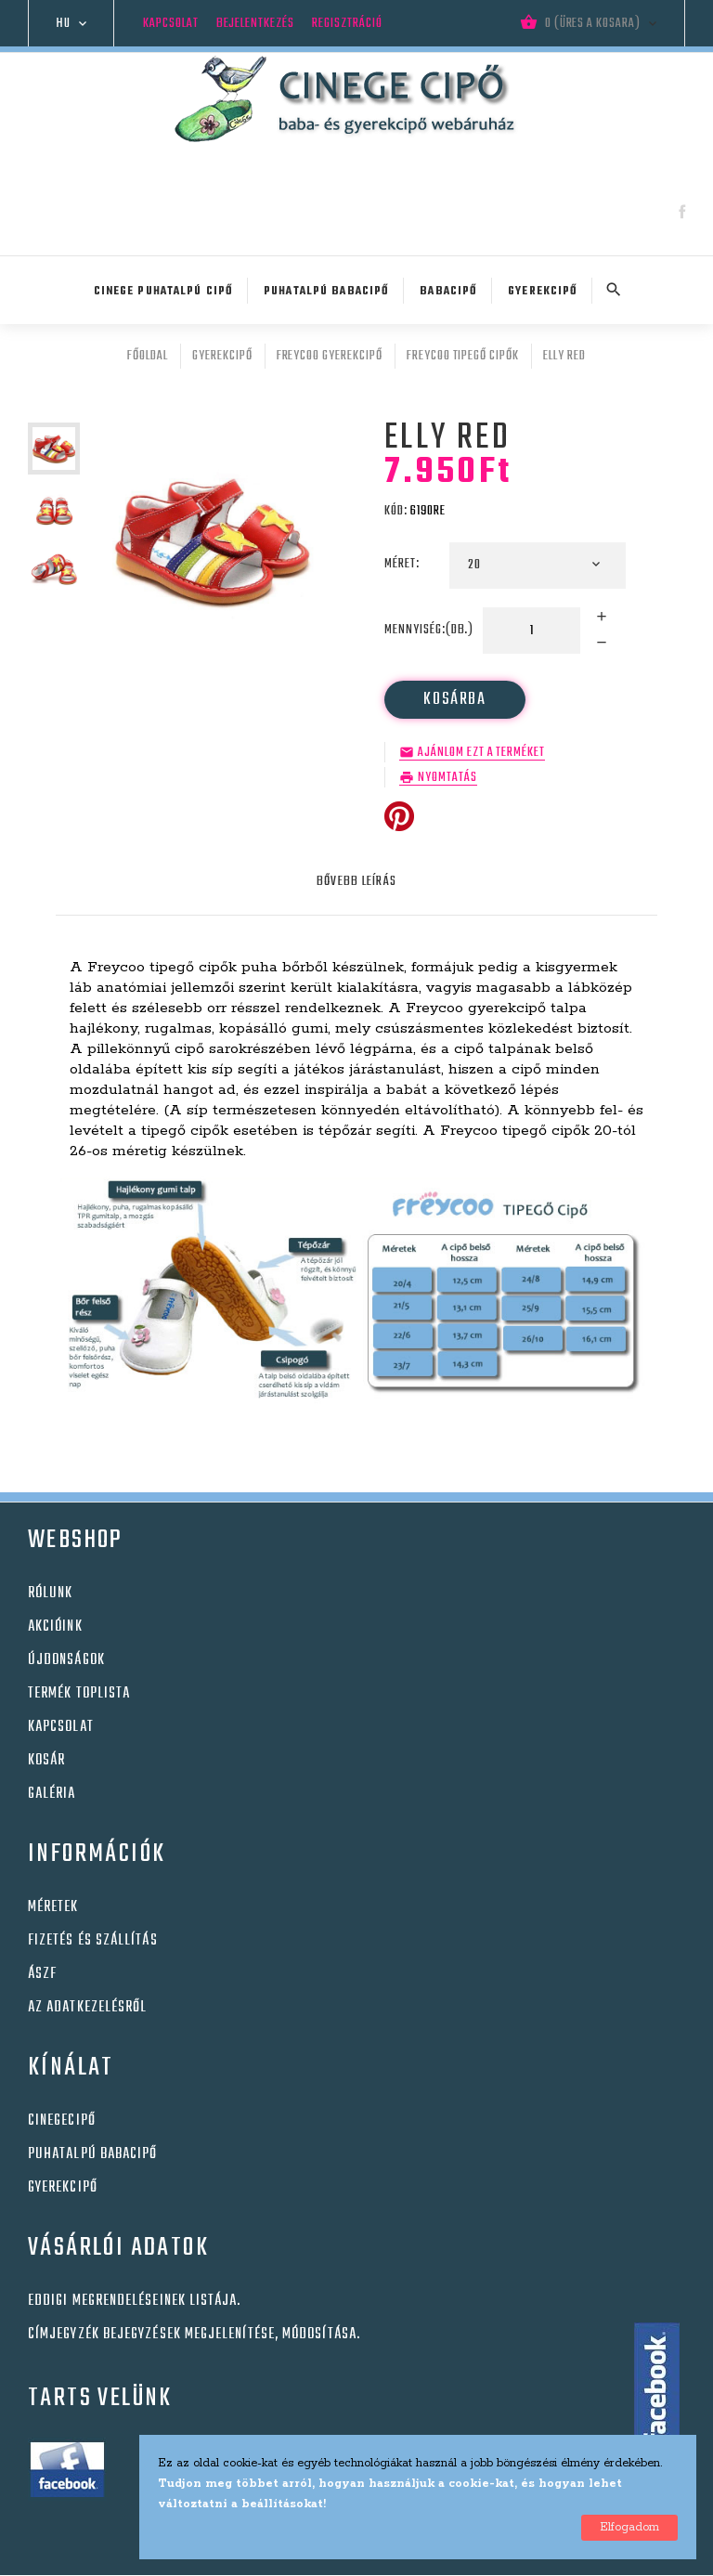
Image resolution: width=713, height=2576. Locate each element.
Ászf (42, 1974)
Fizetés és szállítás (93, 1941)
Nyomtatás (447, 778)
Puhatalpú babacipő (92, 2154)
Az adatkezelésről (87, 2008)
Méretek (53, 1907)
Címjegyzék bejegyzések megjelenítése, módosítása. (194, 2334)
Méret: (403, 564)
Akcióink (55, 1627)
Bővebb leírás (357, 881)
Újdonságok (66, 1660)
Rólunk (50, 1593)
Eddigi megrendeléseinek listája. (134, 2301)
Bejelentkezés (255, 23)
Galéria (52, 1794)
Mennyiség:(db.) (428, 630)
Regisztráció (347, 23)
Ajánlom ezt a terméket (481, 753)
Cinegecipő (62, 2121)
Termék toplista (79, 1694)
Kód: (396, 511)
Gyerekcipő (62, 2188)
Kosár (46, 1761)
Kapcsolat (171, 23)
